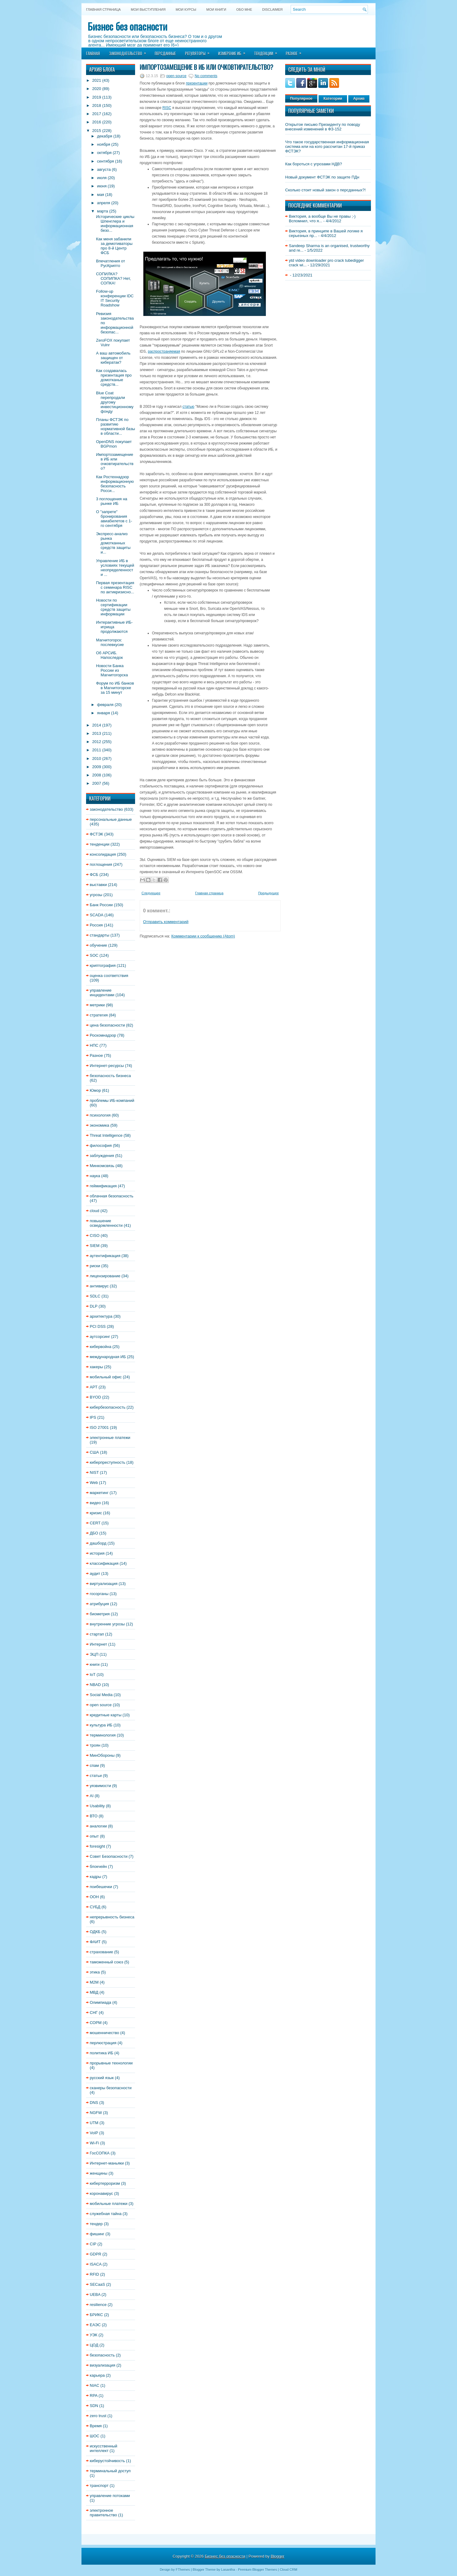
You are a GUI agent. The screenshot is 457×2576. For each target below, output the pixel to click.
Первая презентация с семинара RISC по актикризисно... (115, 587)
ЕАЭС (95, 2325)
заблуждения (102, 1155)
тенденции (99, 844)
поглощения (101, 864)
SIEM (95, 1245)
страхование (101, 1952)
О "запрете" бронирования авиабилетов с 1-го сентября (114, 518)
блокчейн (98, 1866)
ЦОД (94, 2345)
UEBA (95, 2294)
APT (93, 1387)
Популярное (301, 98)
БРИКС (96, 2314)
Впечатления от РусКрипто (110, 263)
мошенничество (104, 2032)
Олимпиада (100, 2002)
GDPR (95, 2254)
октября (104, 152)
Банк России (101, 905)
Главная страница (103, 9)
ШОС (94, 2436)
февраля (105, 704)
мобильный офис (106, 1377)
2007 (96, 783)
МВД (94, 1992)
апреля (103, 203)
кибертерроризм (105, 2183)
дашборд (98, 1543)
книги (95, 1664)
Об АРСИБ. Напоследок (109, 655)
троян (95, 1745)
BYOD (95, 1397)
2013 (96, 733)
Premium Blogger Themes (257, 2569)
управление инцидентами (102, 992)
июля (102, 177)
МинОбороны (102, 1755)
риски (95, 1266)
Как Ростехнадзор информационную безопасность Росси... (115, 484)
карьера (97, 2375)
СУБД (95, 1907)
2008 (96, 775)
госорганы (99, 1593)
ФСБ (94, 874)
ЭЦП (94, 1654)
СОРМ (96, 2022)
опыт (94, 1836)
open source (101, 1705)
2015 (96, 130)
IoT (93, 1674)
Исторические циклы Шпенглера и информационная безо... (115, 223)
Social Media (101, 1694)
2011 (96, 750)
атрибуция (99, 1604)
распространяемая (164, 351)
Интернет (98, 1644)
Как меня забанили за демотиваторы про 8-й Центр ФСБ (114, 246)
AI (91, 1795)
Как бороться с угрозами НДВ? (313, 164)
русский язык (102, 2077)
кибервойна (100, 1346)
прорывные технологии (111, 2063)
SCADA (96, 915)
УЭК (93, 2335)
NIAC (94, 2385)
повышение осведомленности (106, 1223)
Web (94, 1482)
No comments (206, 76)
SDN (94, 2405)
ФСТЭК (96, 834)
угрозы (96, 894)
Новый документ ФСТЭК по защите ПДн (322, 177)
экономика (99, 1125)
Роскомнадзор (103, 1035)
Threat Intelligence (106, 1135)
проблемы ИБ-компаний (112, 1100)
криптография (102, 965)
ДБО (94, 1533)
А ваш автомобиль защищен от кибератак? (113, 358)
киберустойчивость (107, 2460)
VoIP (94, 2133)
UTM (94, 2122)
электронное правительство (103, 2512)
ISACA (95, 2264)
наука (95, 1175)
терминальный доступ (110, 2471)
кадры (95, 1876)
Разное (295, 51)
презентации (197, 83)
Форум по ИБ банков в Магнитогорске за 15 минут (115, 688)
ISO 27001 (99, 1427)
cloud (94, 1210)
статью (189, 406)
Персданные (165, 53)
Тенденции (267, 51)
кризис (96, 1513)
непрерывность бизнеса (112, 1917)
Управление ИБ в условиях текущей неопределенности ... (115, 567)
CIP (93, 2244)
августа (104, 169)
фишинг (97, 2234)
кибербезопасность (107, 1407)
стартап (97, 1634)
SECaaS (97, 2284)
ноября (103, 144)
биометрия (100, 1614)
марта (102, 211)
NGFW (96, 2112)
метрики (97, 1005)
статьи (96, 1775)
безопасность (102, 2355)
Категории (332, 98)
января (103, 713)
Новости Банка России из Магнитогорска (112, 670)
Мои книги (216, 9)
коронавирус (101, 2193)
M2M (94, 1982)
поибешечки (101, 1886)
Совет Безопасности (108, 1856)
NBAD (95, 1684)
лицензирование (105, 1276)
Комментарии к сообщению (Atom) (203, 936)
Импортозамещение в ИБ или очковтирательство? (114, 461)
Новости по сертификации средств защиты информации (113, 607)
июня (102, 186)
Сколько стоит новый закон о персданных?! (325, 190)
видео (95, 1502)
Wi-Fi (94, 2143)
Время (96, 2426)
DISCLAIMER (272, 9)
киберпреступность (107, 1462)
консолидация (103, 854)
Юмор (95, 1090)
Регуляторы (199, 51)
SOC (94, 955)
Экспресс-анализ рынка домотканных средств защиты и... (113, 542)
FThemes (183, 2569)
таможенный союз (106, 1962)
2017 (96, 113)
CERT (95, 1523)
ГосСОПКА (100, 2153)
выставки (98, 884)
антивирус (99, 1286)
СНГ (94, 2012)
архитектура (101, 1316)
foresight (97, 1846)
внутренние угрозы (107, 1624)
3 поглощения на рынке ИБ (111, 501)
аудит (95, 1573)
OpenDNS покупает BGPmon (114, 444)
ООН (94, 1896)
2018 (96, 105)
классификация (104, 1563)
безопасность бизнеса (110, 1075)
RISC (166, 108)
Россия (96, 925)
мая (100, 194)
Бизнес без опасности (127, 26)
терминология (103, 1735)
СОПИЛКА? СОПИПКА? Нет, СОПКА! (113, 278)
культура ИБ (101, 1725)
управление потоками (110, 2495)
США (94, 1452)
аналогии (98, 1826)
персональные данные (111, 819)
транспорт (99, 2485)
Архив (358, 98)
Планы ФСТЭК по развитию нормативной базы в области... (115, 426)
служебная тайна (106, 2213)
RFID (94, 2274)
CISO (95, 1235)
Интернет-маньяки (107, 2163)
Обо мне (244, 9)
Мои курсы (186, 9)
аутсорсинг (100, 1336)
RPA (93, 2395)
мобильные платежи (108, 2203)
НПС (94, 1045)
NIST (94, 1472)
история (97, 1553)
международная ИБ (108, 1356)
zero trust (98, 2415)
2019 (96, 97)
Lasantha (228, 2569)
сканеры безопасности (110, 2088)
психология (100, 1115)
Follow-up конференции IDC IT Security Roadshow (115, 298)
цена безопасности (107, 1025)
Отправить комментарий (165, 921)
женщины (99, 2173)
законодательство (106, 809)
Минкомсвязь (102, 1165)
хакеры (96, 1367)
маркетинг (99, 1492)
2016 (96, 122)
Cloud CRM (288, 2569)
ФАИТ (95, 1942)
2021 (96, 80)
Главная (93, 53)
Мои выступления (148, 9)
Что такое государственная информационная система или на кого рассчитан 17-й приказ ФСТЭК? (327, 146)
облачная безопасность (111, 1196)
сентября (105, 161)
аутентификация (105, 1255)
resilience (98, 2304)
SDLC (95, 1296)
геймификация (103, 1186)
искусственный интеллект (103, 2448)
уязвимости (100, 1785)
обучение (98, 945)
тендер (96, 2223)
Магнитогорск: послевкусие (110, 642)
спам (94, 1765)
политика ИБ (101, 2053)
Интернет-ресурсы (107, 1065)
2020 (96, 88)
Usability (97, 1806)
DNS (94, 2102)
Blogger (278, 2556)
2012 (96, 741)
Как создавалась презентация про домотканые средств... (113, 377)
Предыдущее (268, 893)
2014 (96, 725)
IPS (93, 1417)
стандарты (99, 935)
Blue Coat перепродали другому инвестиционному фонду (114, 402)
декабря (104, 136)
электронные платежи (110, 1437)
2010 (96, 758)
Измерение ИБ (233, 51)
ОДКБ (95, 1931)
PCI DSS (98, 1326)
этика (95, 1972)
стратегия (99, 1015)
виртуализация (104, 1583)
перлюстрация (103, 2043)
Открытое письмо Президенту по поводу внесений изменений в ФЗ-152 (322, 126)
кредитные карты (105, 1715)
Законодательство (129, 51)
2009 (96, 766)
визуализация (102, 2365)
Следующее (151, 893)
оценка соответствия (109, 975)
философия (101, 1145)
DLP (93, 1306)
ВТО (93, 1816)
